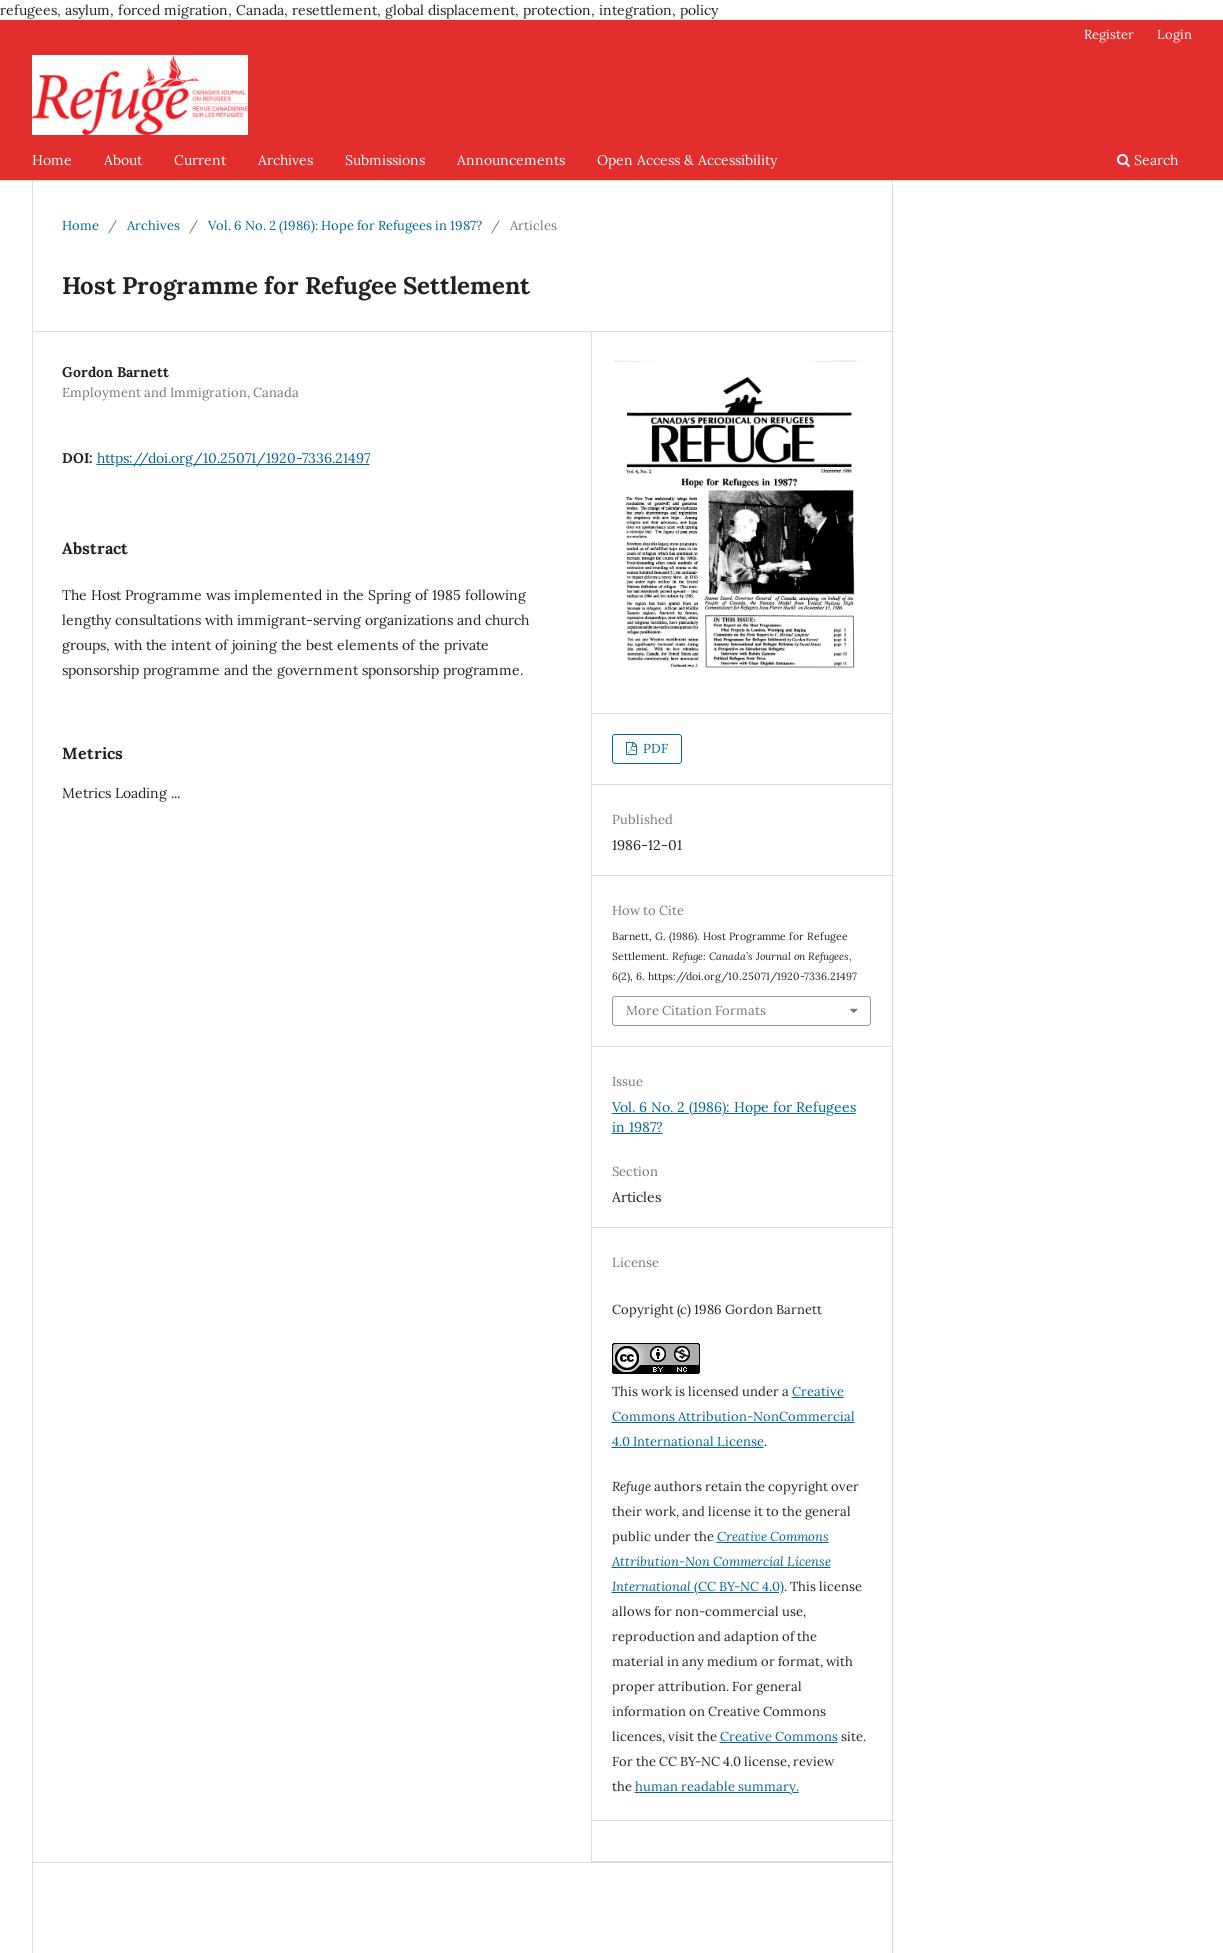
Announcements (511, 160)
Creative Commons (779, 1736)
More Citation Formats (696, 1010)
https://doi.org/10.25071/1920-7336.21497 (233, 458)
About (123, 160)
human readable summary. (717, 1786)
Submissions (385, 160)
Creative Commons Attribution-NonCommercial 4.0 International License (733, 1416)
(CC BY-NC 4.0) (721, 1561)
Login (1174, 34)
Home (52, 160)
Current (200, 160)
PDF (654, 748)
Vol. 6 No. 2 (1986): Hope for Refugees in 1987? (345, 225)
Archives (285, 160)
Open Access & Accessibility (687, 160)
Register (1109, 34)
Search (1147, 160)
